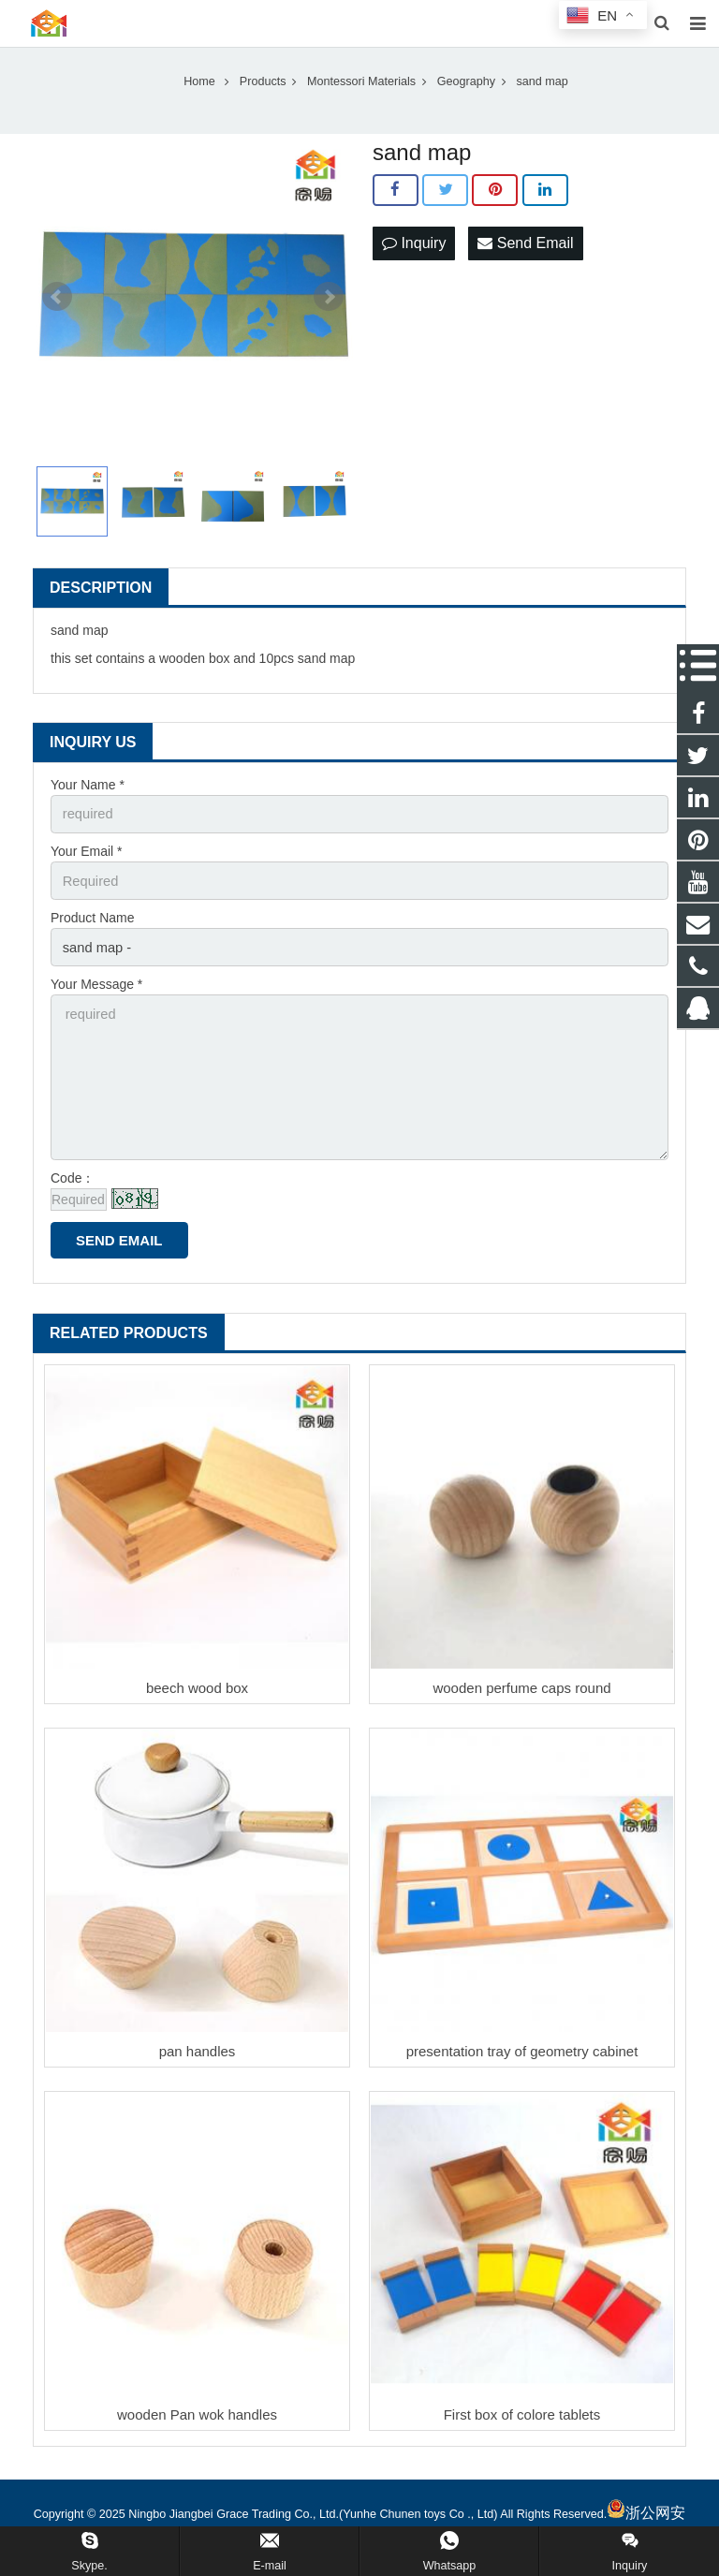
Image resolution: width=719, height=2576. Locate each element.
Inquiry (414, 258)
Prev (57, 313)
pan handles (197, 2054)
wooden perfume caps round (521, 1691)
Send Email (525, 258)
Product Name (92, 930)
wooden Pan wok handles (197, 2417)
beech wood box (197, 1691)
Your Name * (88, 800)
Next (329, 313)
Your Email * (87, 865)
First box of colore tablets (522, 2417)
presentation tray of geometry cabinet (522, 2054)
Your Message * (96, 995)
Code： (73, 1180)
